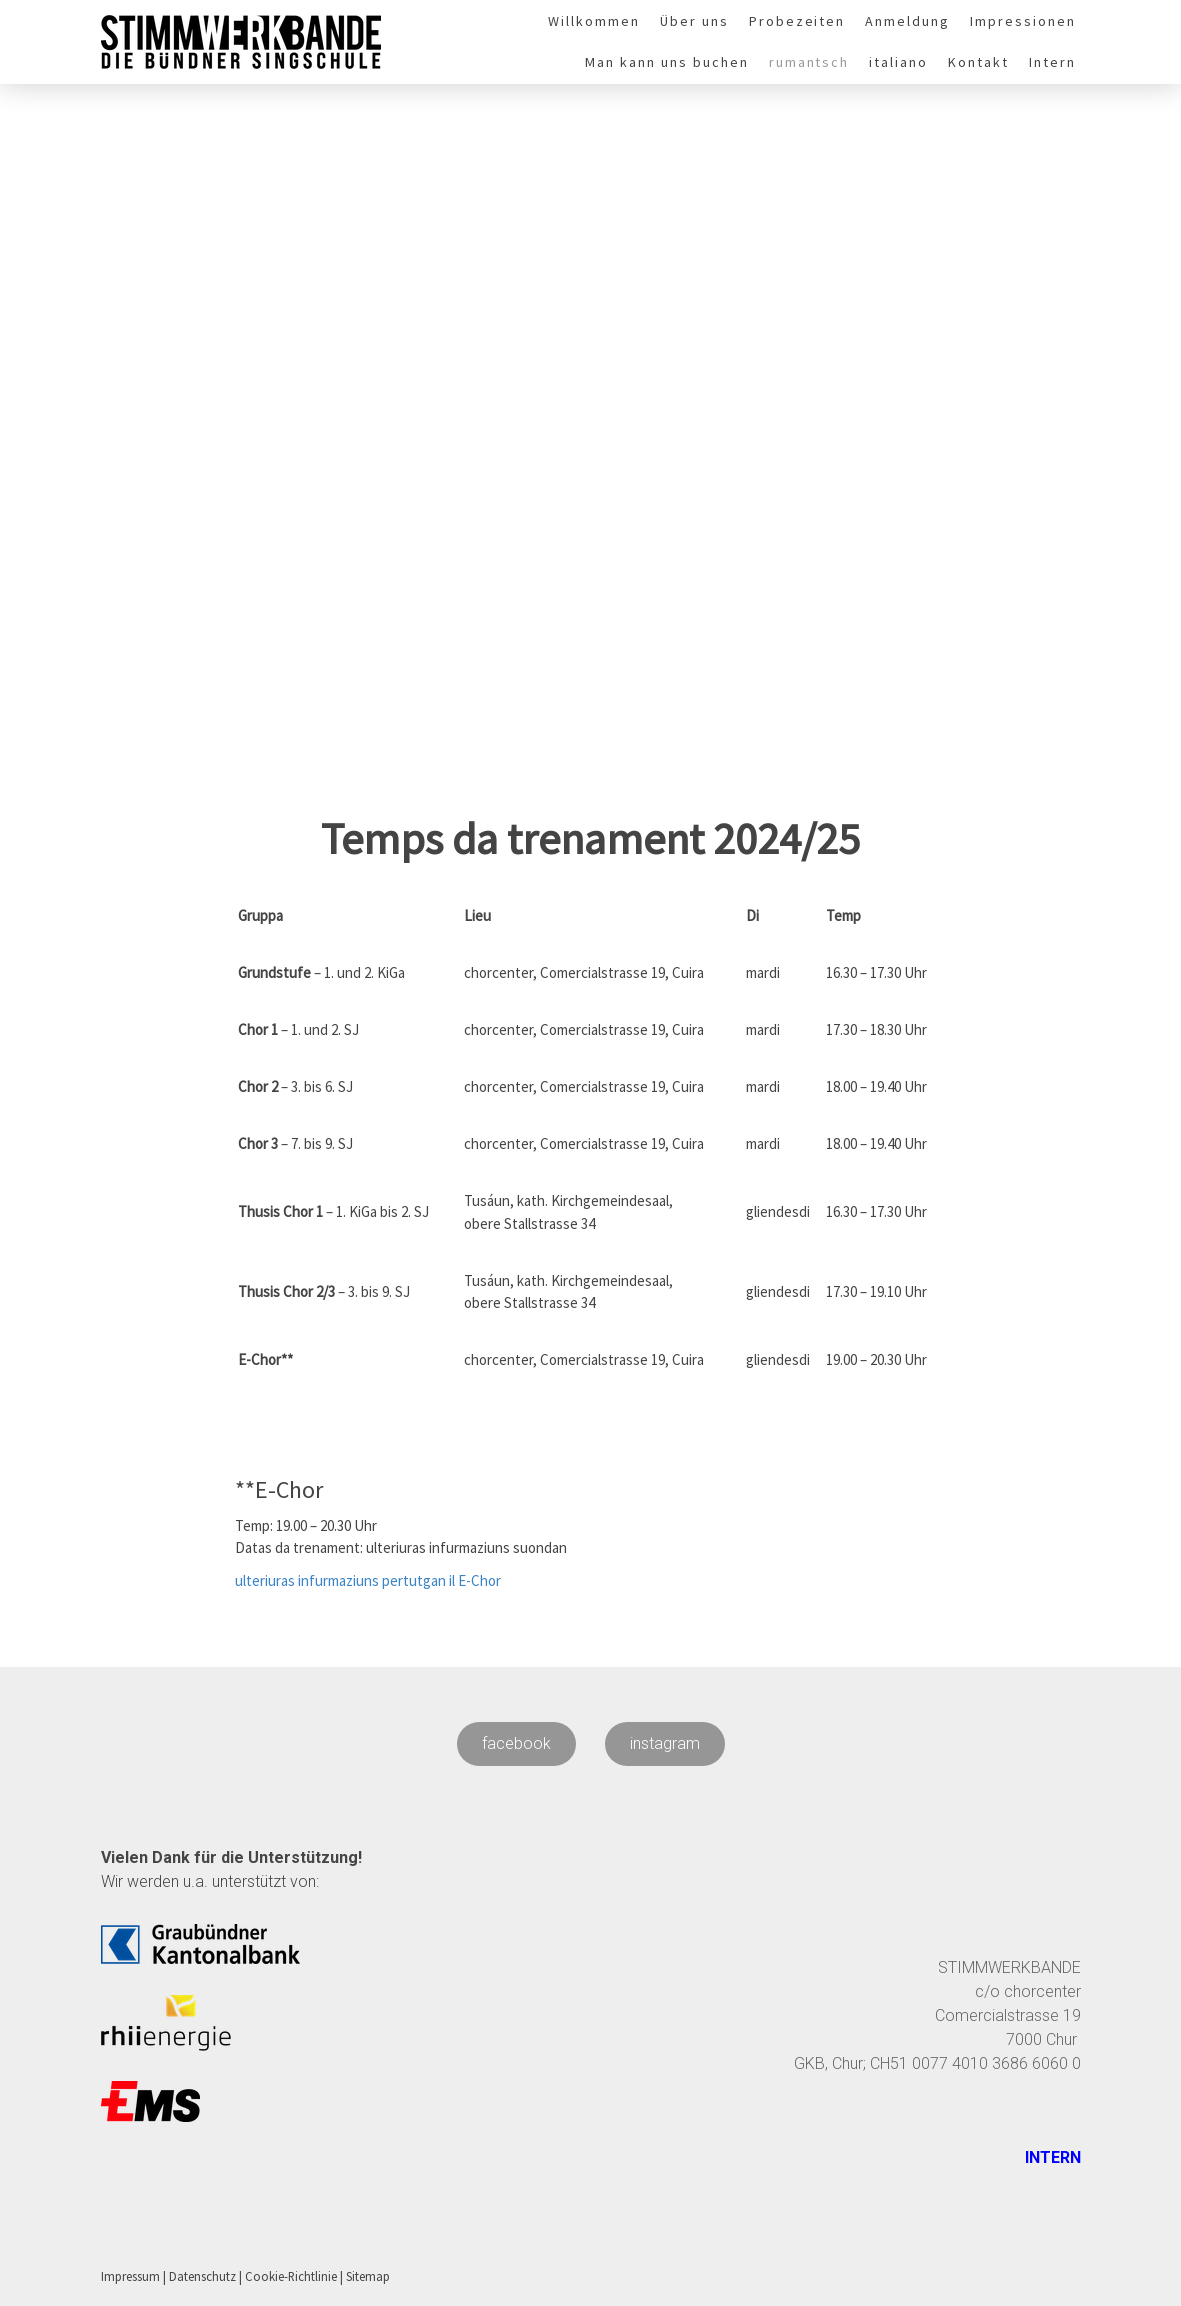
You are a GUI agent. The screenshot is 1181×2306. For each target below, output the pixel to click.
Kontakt (978, 62)
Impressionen (1023, 21)
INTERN (1051, 2157)
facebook (516, 1743)
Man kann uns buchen (666, 62)
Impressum (130, 2276)
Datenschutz (202, 2276)
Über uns (694, 21)
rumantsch (809, 62)
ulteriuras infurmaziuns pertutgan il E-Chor (368, 1580)
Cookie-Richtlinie (291, 2276)
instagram (665, 1743)
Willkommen (594, 21)
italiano (898, 62)
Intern (1052, 62)
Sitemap (368, 2276)
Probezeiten (797, 21)
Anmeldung (907, 21)
